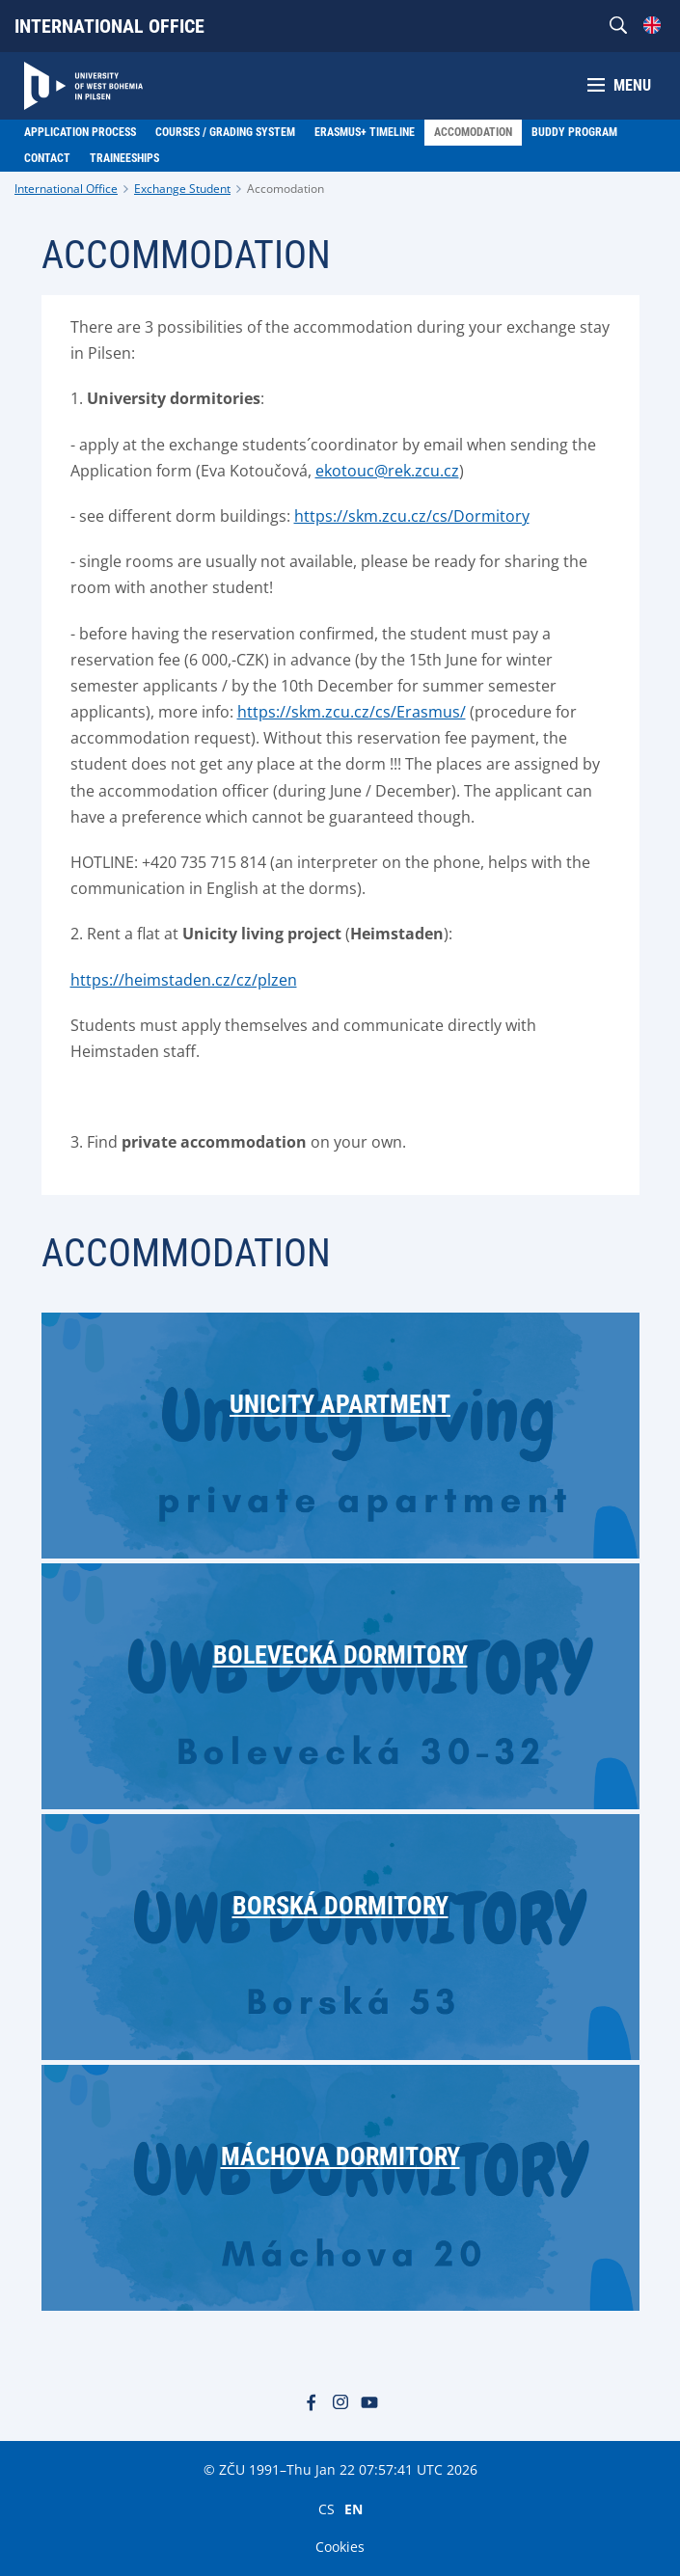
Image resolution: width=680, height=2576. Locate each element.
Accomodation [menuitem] (473, 132)
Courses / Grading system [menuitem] (225, 132)
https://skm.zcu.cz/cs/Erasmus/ (351, 711)
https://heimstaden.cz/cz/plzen (183, 979)
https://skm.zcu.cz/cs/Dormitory (412, 516)
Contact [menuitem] (47, 158)
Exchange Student (182, 188)
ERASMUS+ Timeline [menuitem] (364, 132)
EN (353, 2508)
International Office (109, 26)
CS (326, 2508)
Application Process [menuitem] (80, 132)
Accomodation (285, 188)
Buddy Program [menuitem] (574, 132)
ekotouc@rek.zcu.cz (387, 470)
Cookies (340, 2546)
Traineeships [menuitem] (124, 158)
